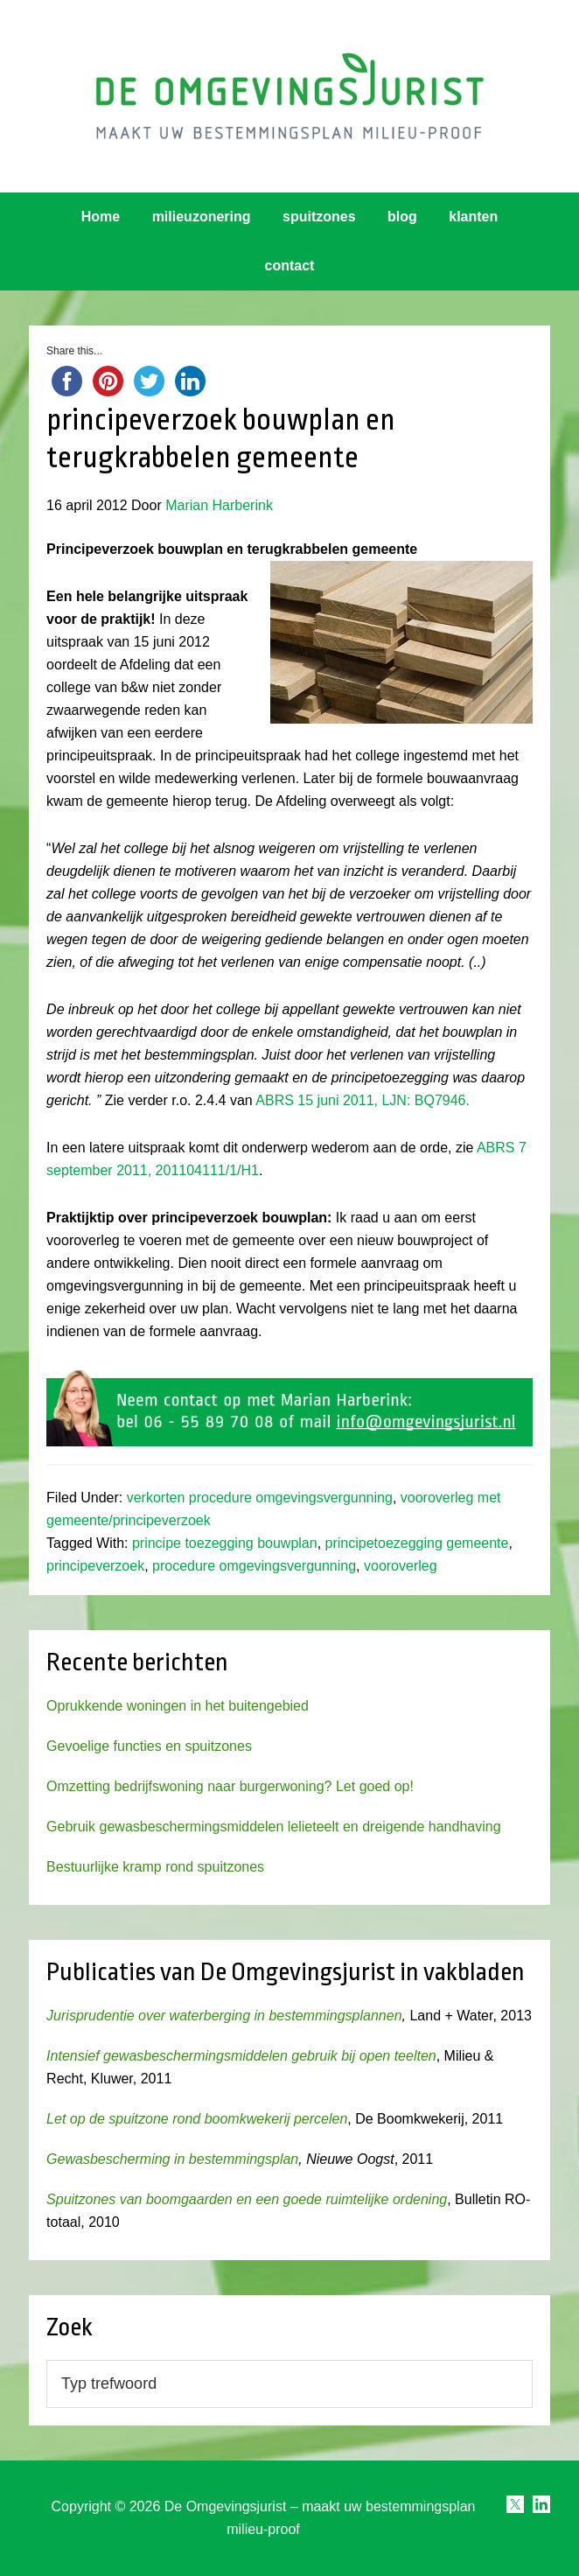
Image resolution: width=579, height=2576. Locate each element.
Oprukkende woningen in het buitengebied (177, 1705)
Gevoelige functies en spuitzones (149, 1746)
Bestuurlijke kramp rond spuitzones (155, 1866)
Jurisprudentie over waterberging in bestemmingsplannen (223, 2015)
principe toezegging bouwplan (224, 1543)
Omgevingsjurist (289, 96)
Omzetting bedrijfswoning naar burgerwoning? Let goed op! (230, 1786)
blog (402, 216)
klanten (473, 216)
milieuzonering (201, 216)
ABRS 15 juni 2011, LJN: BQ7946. (364, 1100)
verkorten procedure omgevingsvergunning (260, 1497)
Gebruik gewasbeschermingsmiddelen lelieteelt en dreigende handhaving (273, 1826)
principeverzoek (95, 1565)
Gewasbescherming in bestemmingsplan (172, 2159)
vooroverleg (400, 1565)
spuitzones (319, 216)
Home (100, 216)
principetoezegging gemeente (417, 1543)
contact (290, 265)
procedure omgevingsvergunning (254, 1565)
